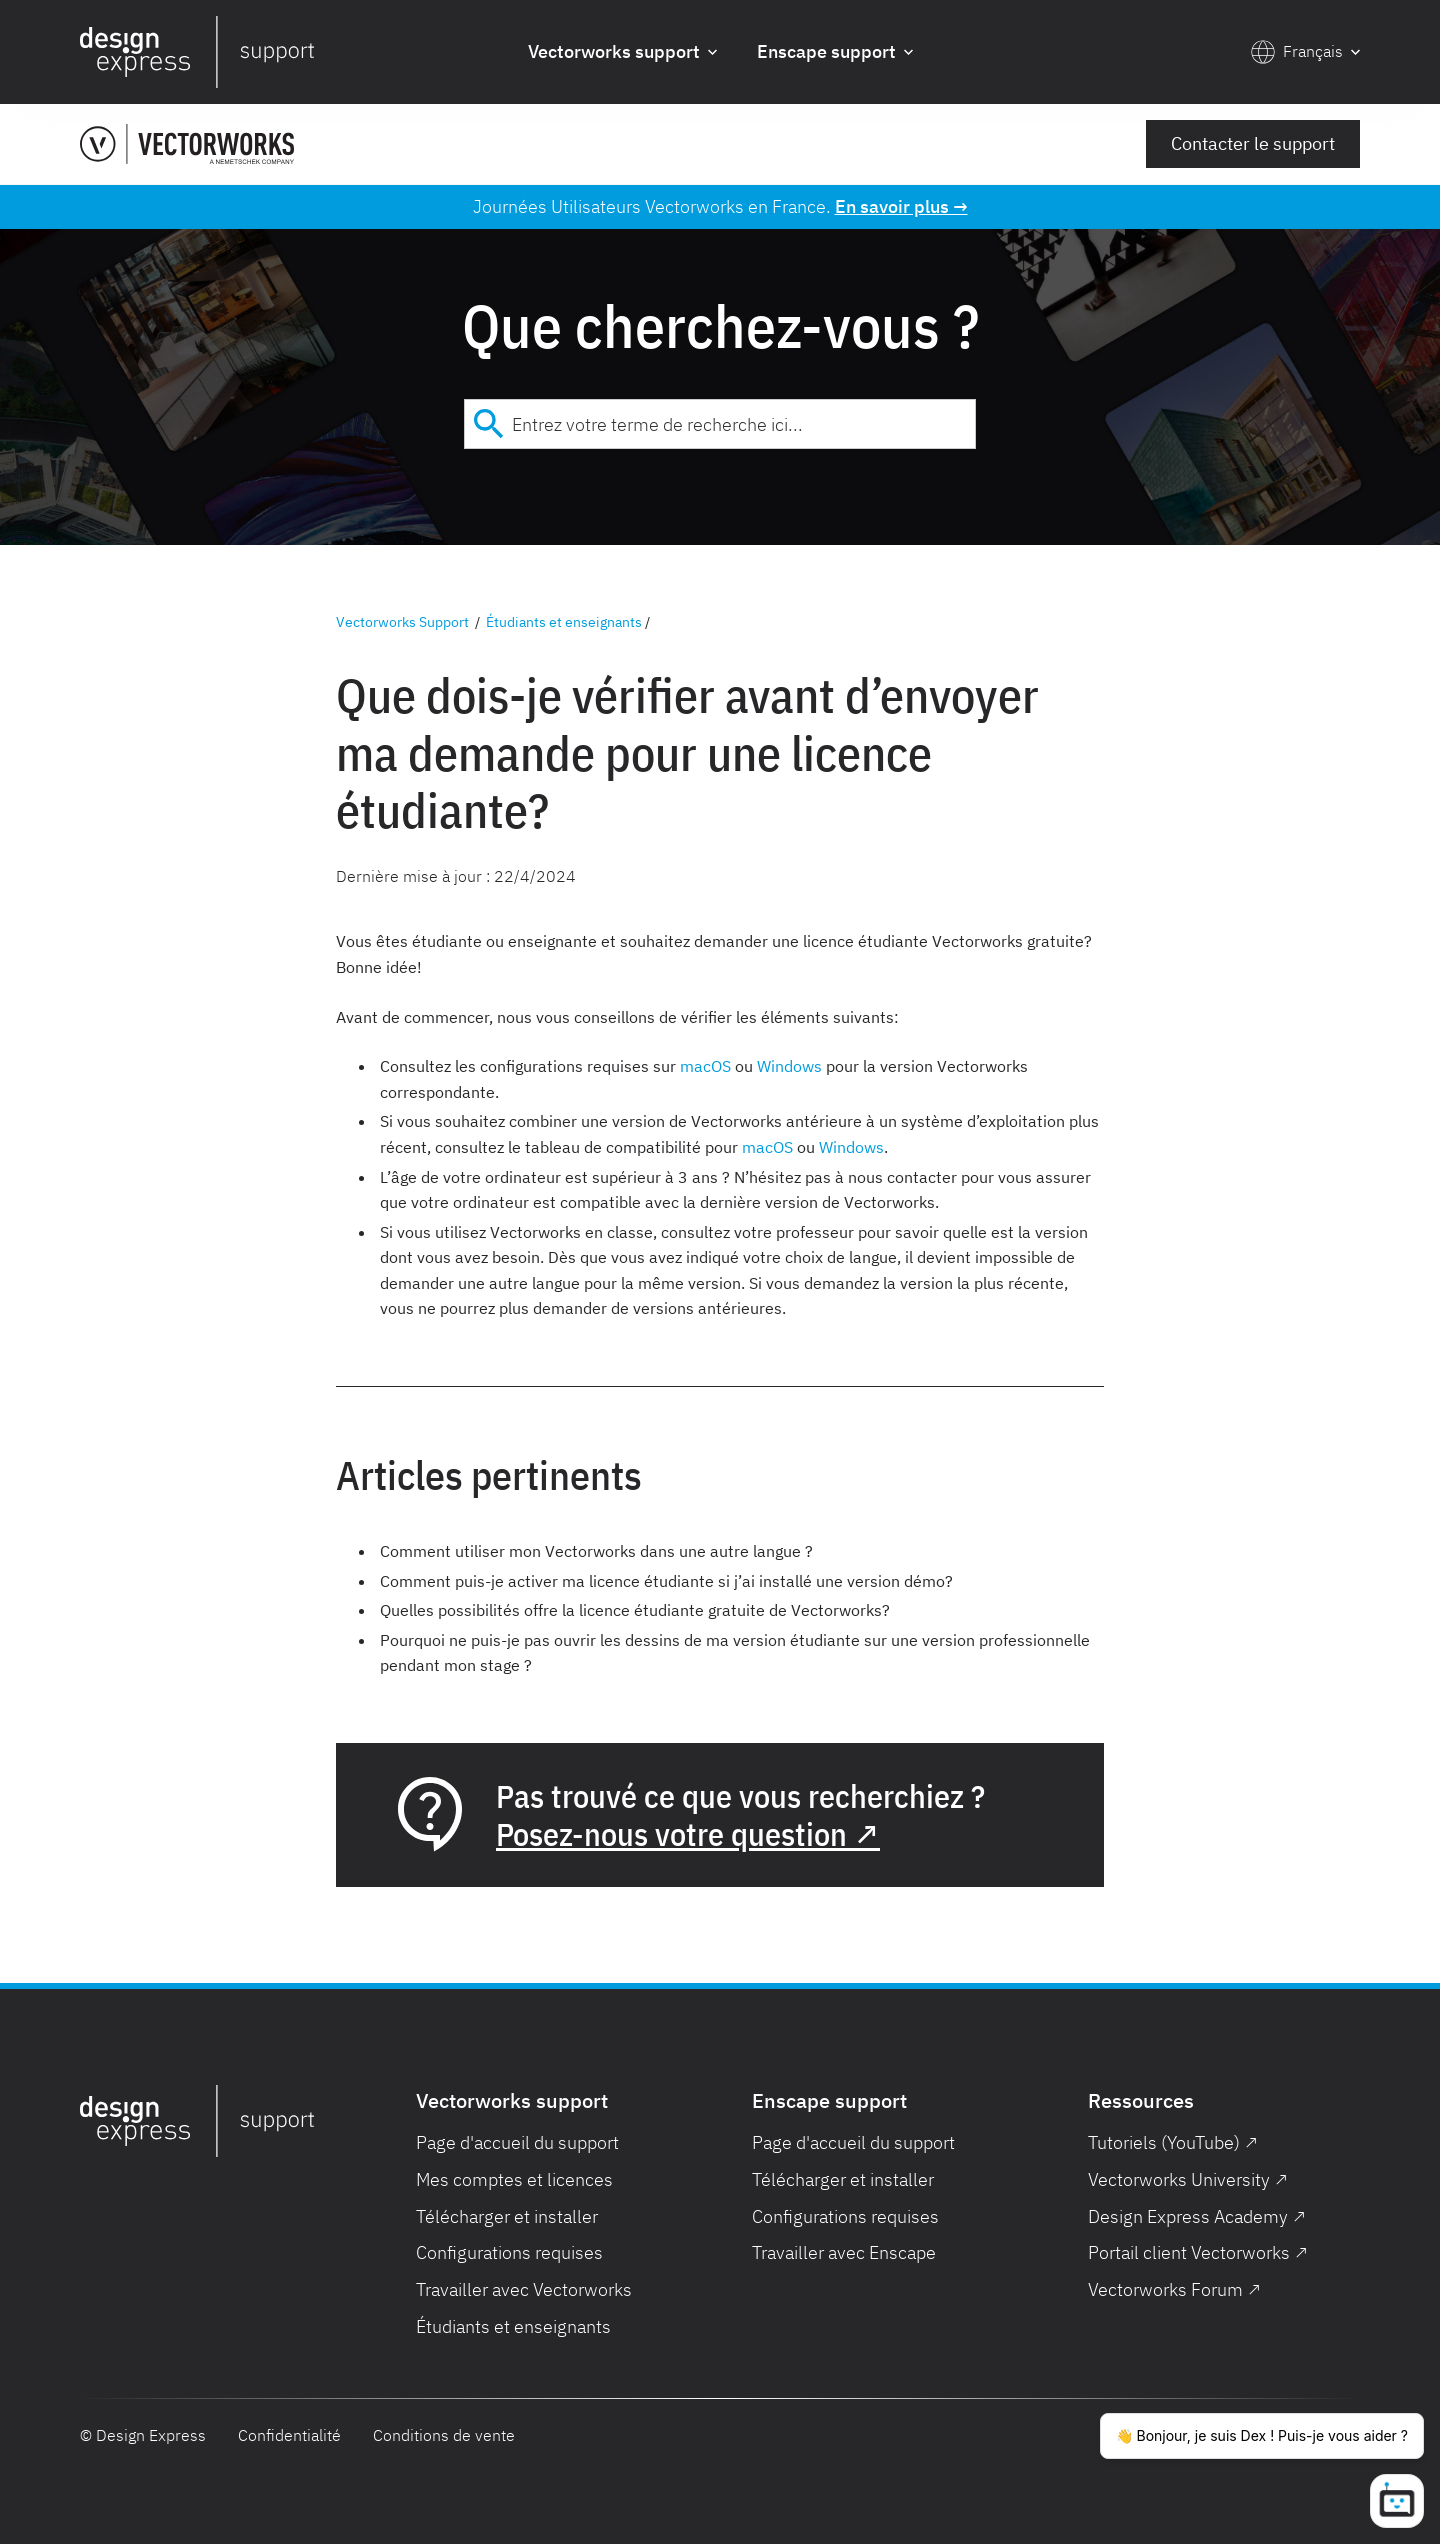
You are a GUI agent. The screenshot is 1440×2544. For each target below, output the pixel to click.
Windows (789, 1066)
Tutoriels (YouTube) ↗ (1173, 2142)
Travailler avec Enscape (844, 2252)
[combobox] (720, 424)
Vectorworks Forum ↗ (1174, 2289)
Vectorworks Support (402, 622)
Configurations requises (509, 2252)
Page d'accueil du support (517, 2142)
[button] (622, 52)
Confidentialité (289, 2435)
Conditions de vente (444, 2435)
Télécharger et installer (507, 2216)
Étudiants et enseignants (564, 622)
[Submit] (488, 424)
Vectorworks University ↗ (1188, 2179)
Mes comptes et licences (514, 2179)
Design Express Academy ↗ (1197, 2216)
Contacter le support (1253, 143)
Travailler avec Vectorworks (524, 2289)
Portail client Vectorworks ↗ (1198, 2252)
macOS (705, 1066)
